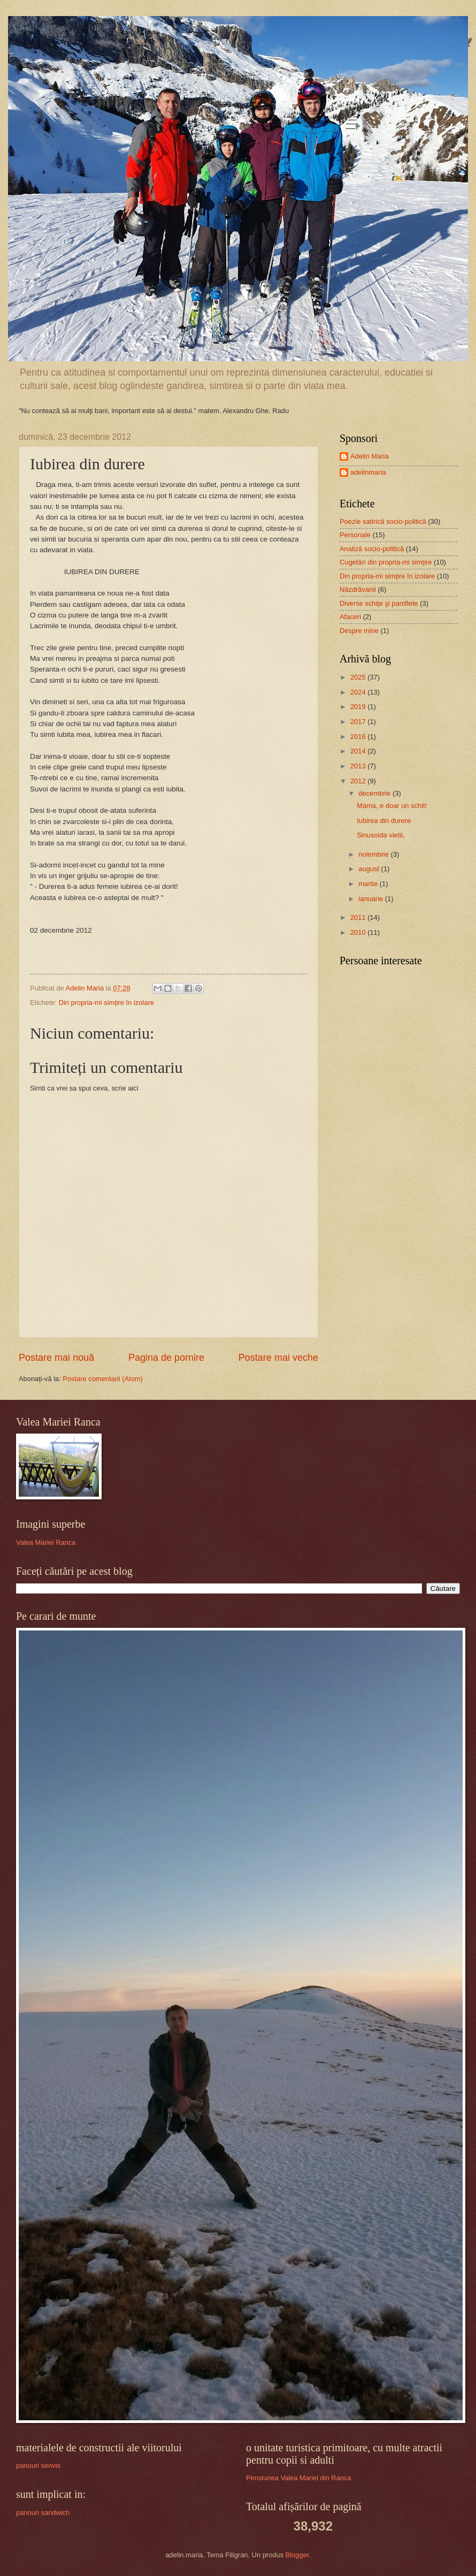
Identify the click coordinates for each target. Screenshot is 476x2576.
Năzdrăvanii (358, 589)
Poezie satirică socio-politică (383, 521)
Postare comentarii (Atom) (103, 1379)
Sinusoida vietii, (380, 835)
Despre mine (359, 631)
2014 (358, 751)
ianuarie (371, 899)
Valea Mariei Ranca (45, 1542)
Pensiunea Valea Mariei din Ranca (298, 2478)
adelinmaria (368, 472)
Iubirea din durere (384, 821)
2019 (358, 707)
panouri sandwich (43, 2513)
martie (368, 884)
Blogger (297, 2555)
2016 (358, 737)
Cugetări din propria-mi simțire (386, 562)
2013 (358, 766)
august (369, 869)
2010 (358, 932)
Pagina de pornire (166, 1357)
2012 (358, 781)
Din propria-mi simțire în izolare (106, 1003)
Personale (355, 535)
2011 (358, 917)
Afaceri (350, 617)
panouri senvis (38, 2465)
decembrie (375, 793)
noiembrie (374, 854)
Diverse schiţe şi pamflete (379, 603)
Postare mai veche (278, 1357)
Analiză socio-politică (372, 549)
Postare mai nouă (56, 1357)
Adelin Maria (369, 456)
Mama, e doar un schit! (392, 806)
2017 (358, 722)
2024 (358, 692)
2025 (358, 677)
